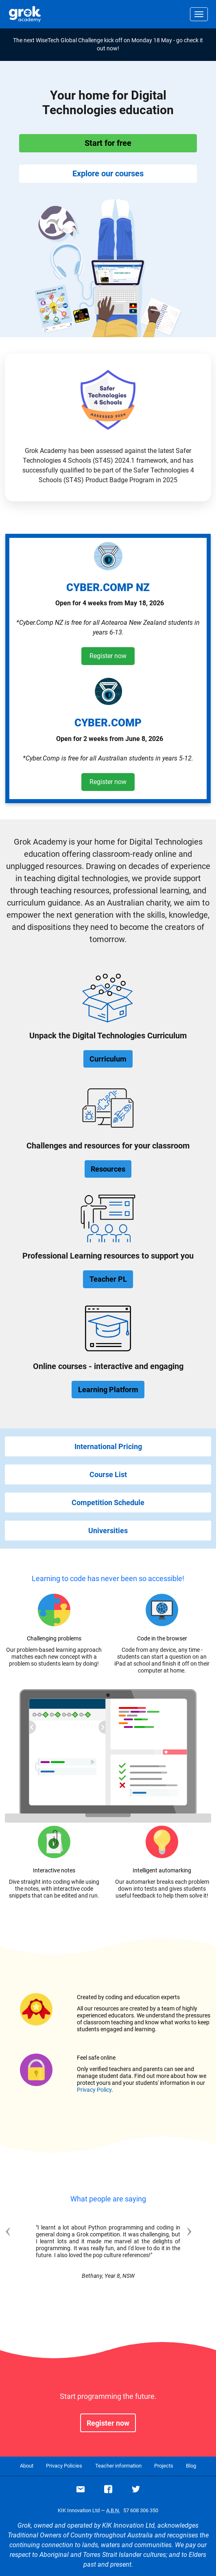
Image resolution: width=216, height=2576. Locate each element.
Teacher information (118, 2466)
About (26, 2466)
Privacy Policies (64, 2466)
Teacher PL (108, 1279)
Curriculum (108, 1059)
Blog (191, 2466)
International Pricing (108, 1446)
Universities (108, 1530)
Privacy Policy (94, 2089)
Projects (163, 2466)
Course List (108, 1474)
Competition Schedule (108, 1502)
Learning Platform (108, 1389)
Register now (108, 656)
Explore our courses (108, 173)
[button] (20, 2259)
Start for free (108, 143)
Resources (108, 1169)
